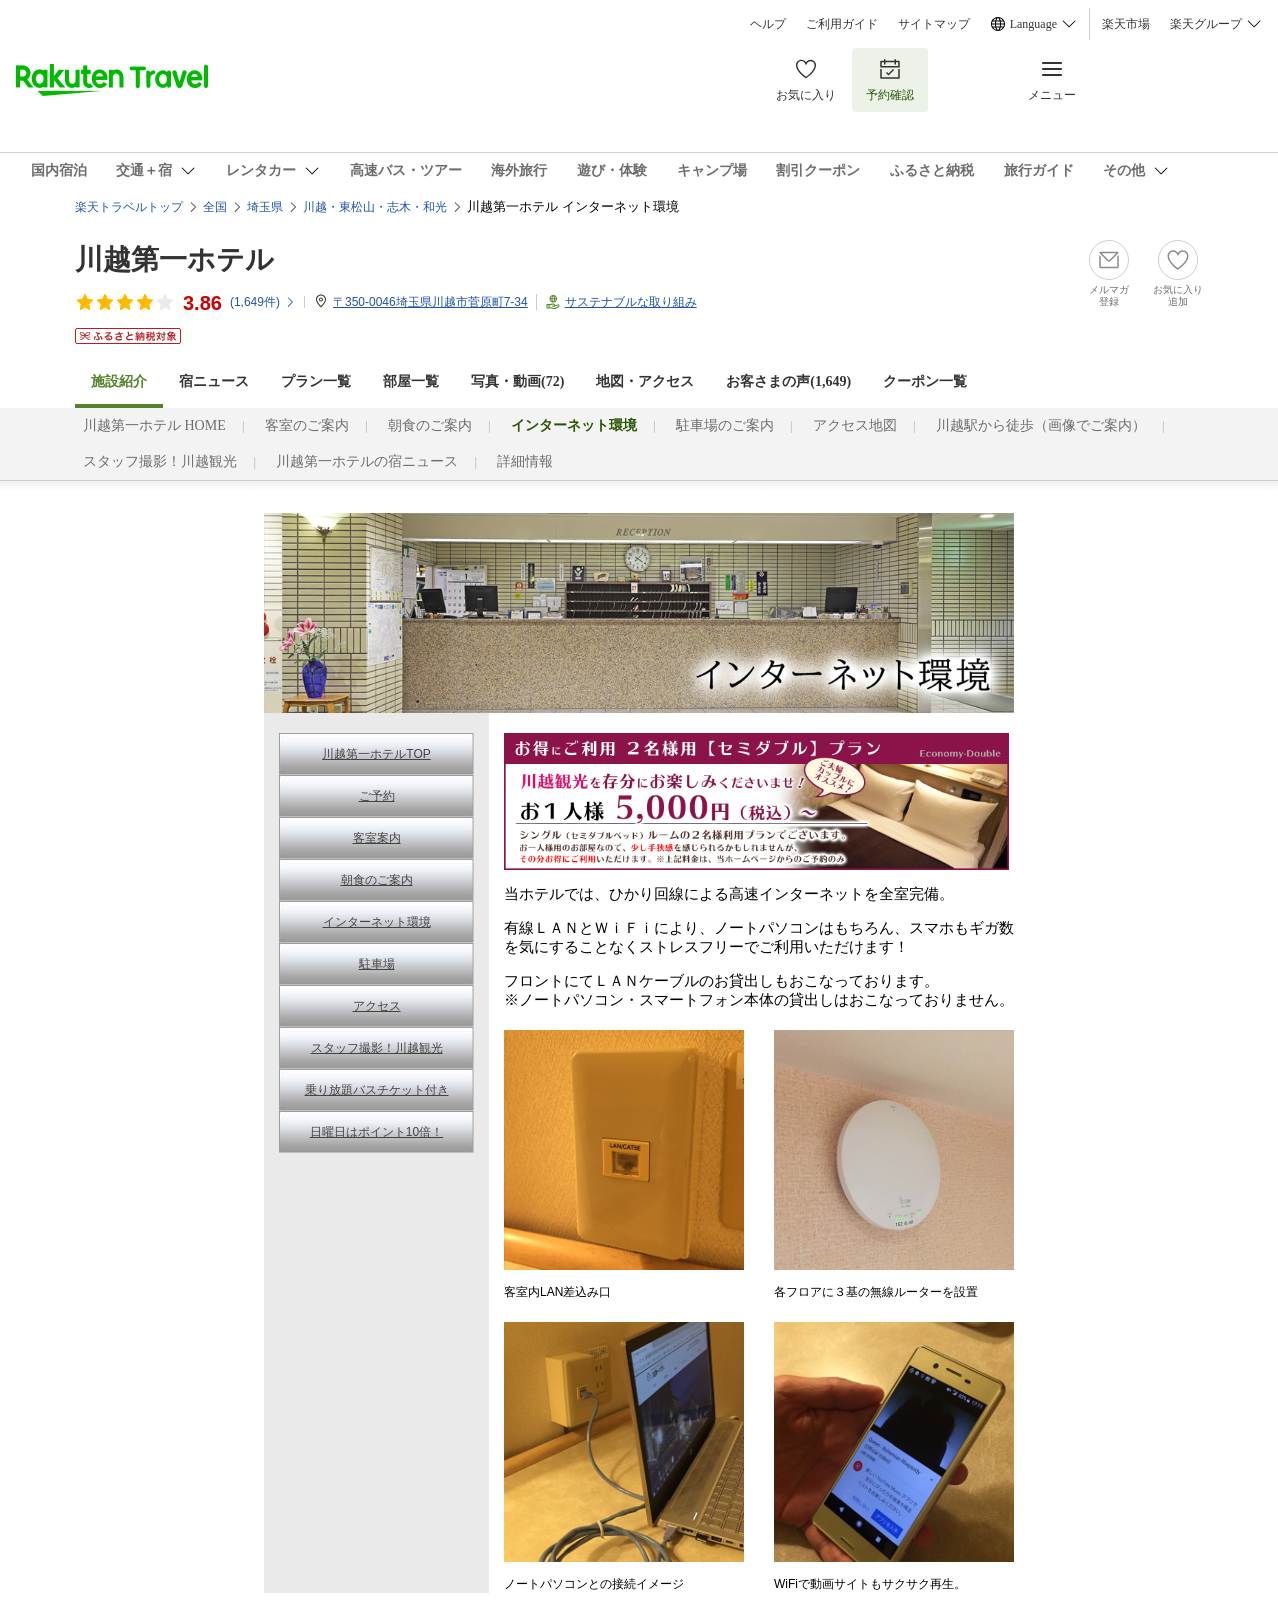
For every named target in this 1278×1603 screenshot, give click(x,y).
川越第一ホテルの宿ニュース (367, 461)
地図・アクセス (645, 381)
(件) (263, 302)
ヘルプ (768, 24)
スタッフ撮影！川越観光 (160, 461)
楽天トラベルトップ (129, 207)
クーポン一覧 (925, 381)
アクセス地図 (855, 425)
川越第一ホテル (174, 259)
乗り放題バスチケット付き (377, 1090)
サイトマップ (934, 24)
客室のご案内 (307, 425)
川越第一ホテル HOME (154, 425)
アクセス (377, 1006)
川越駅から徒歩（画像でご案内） (1041, 425)
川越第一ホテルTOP (376, 754)
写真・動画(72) (517, 381)
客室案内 (377, 838)
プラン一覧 (316, 381)
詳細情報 (525, 461)
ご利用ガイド (842, 24)
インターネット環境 (377, 922)
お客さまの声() (788, 381)
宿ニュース (214, 381)
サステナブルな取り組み (631, 302)
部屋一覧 (411, 381)
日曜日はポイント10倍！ (376, 1132)
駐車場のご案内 (725, 425)
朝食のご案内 (430, 425)
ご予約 (377, 796)
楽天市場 (1126, 24)
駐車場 (377, 964)
